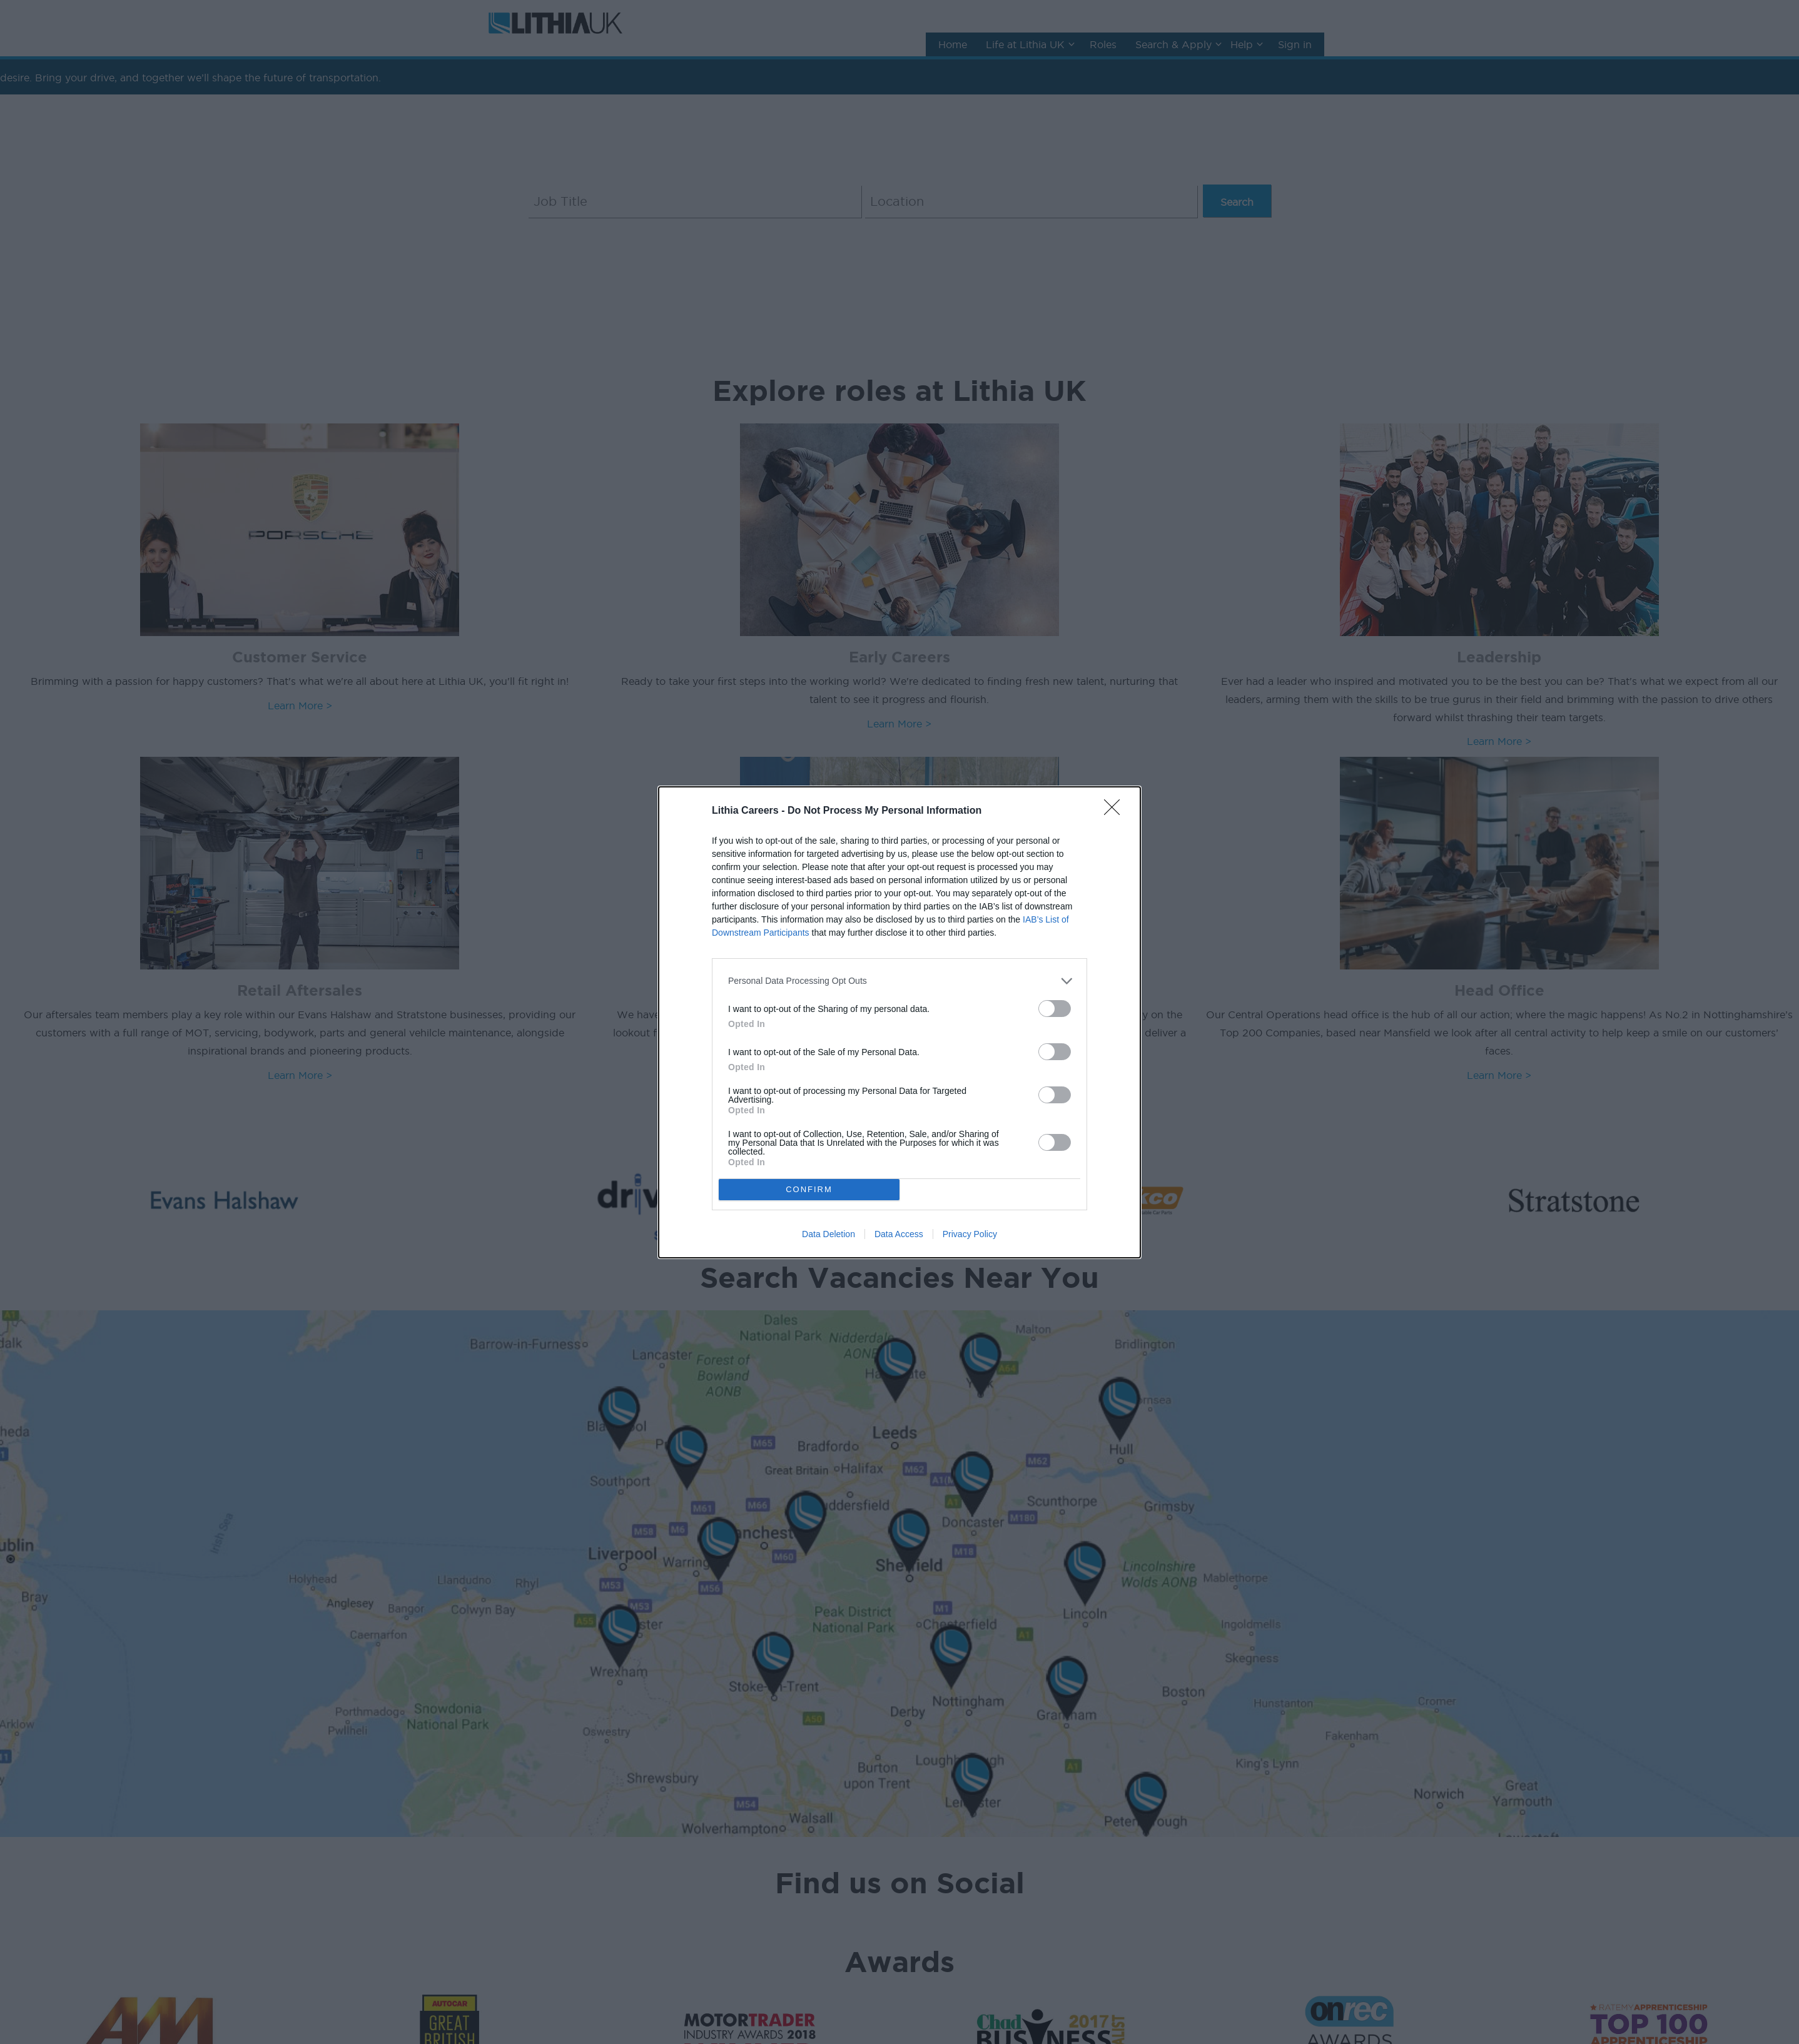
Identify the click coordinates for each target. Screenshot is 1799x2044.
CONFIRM (809, 1189)
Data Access (898, 1234)
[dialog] (899, 1022)
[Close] (1116, 811)
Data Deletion (828, 1234)
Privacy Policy (970, 1234)
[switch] (1054, 1008)
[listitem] (899, 981)
